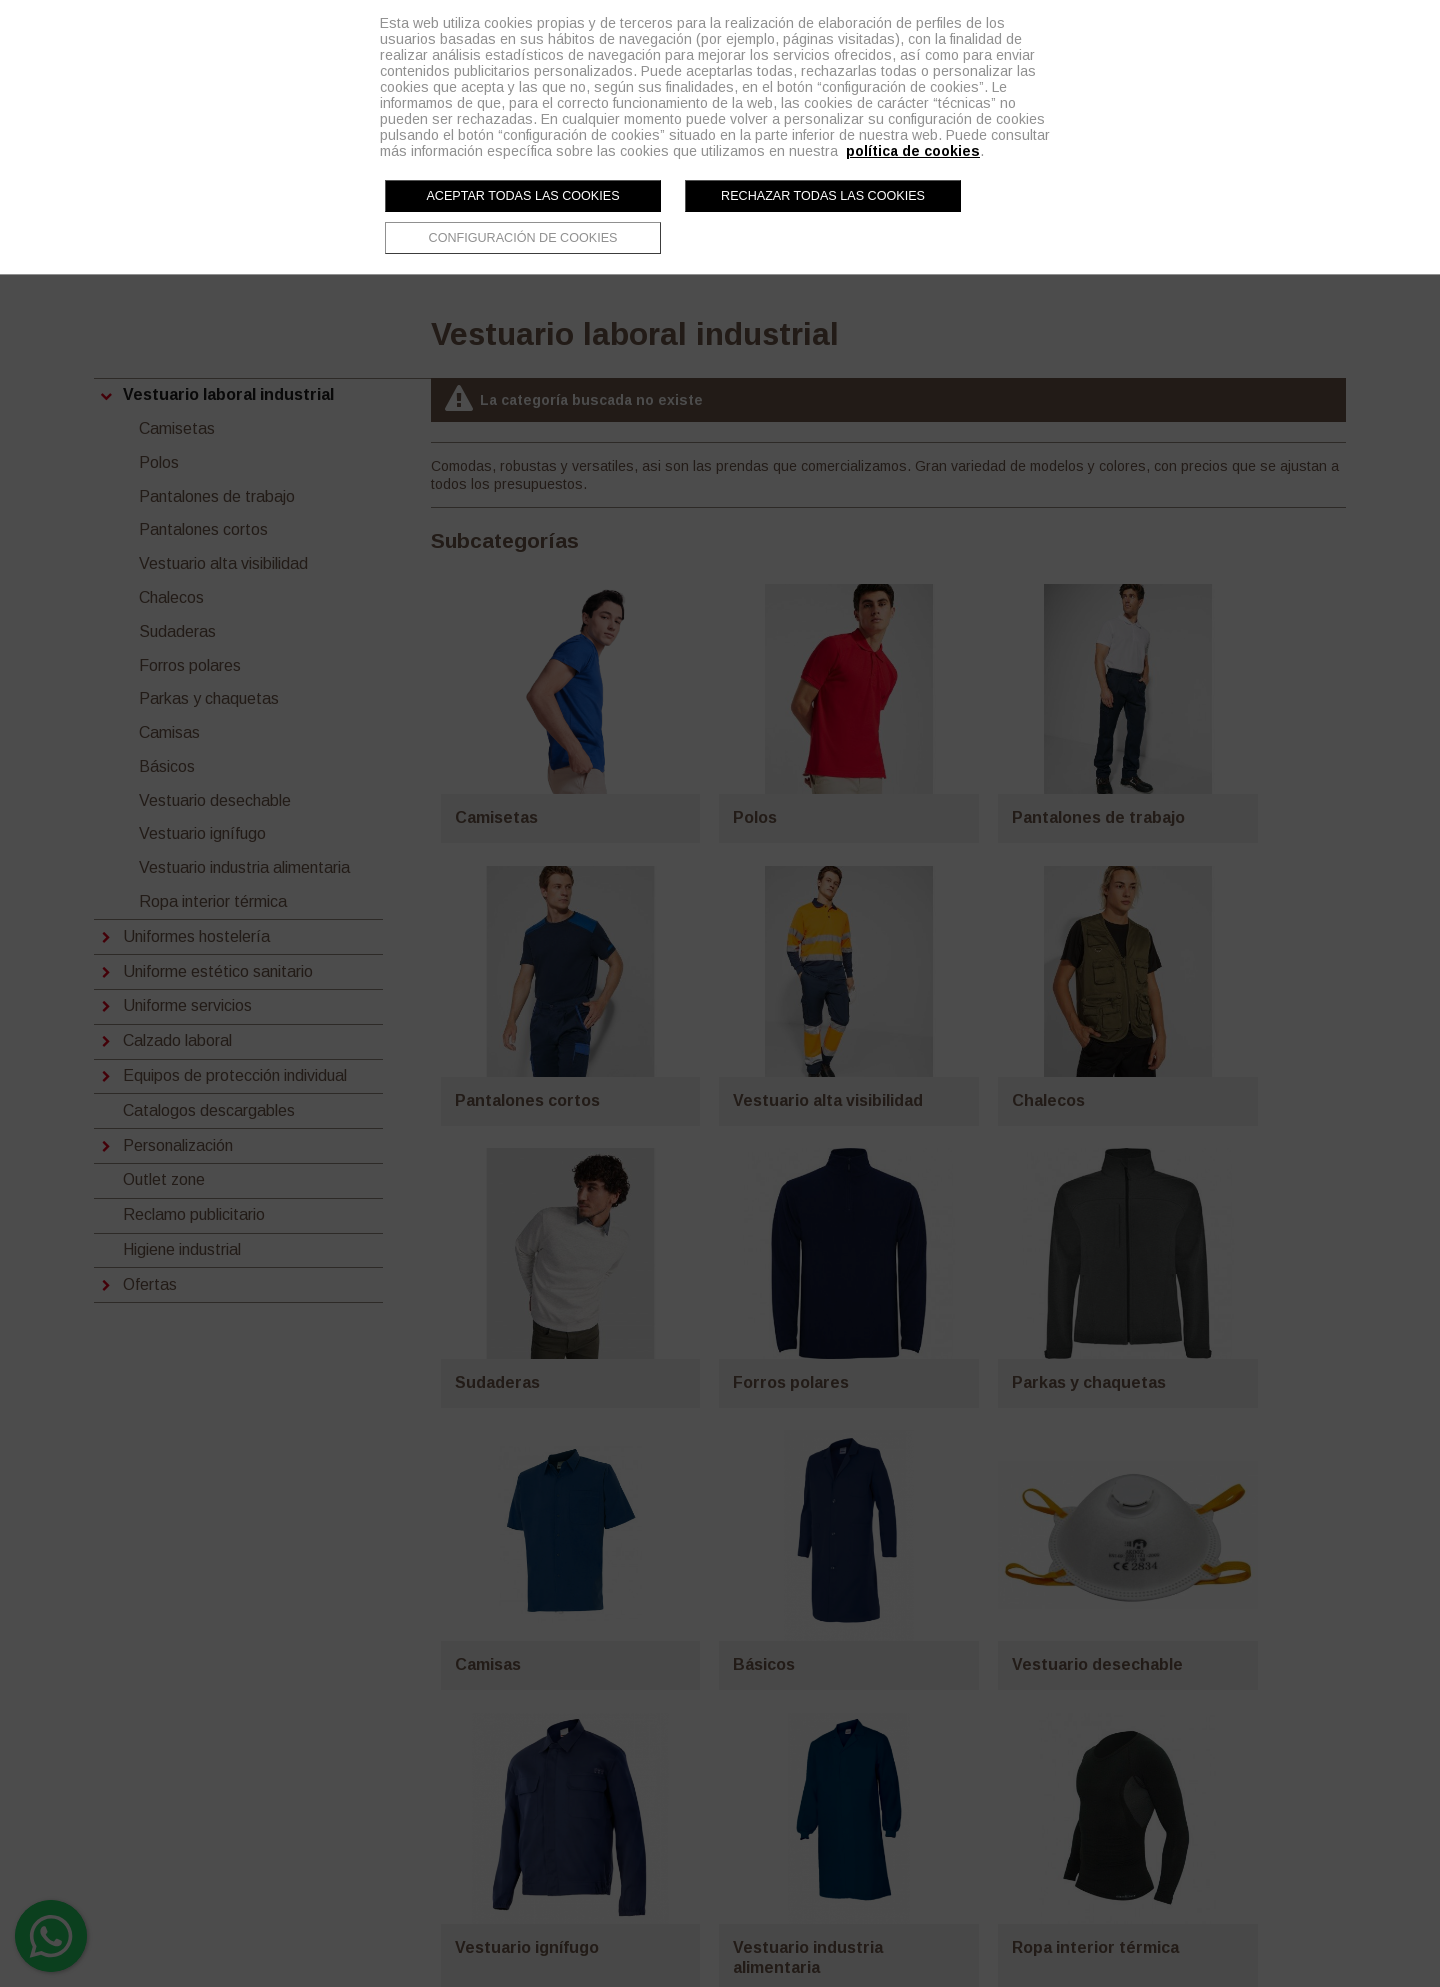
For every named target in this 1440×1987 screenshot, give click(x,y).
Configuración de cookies (523, 238)
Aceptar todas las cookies (522, 196)
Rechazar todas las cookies (823, 196)
